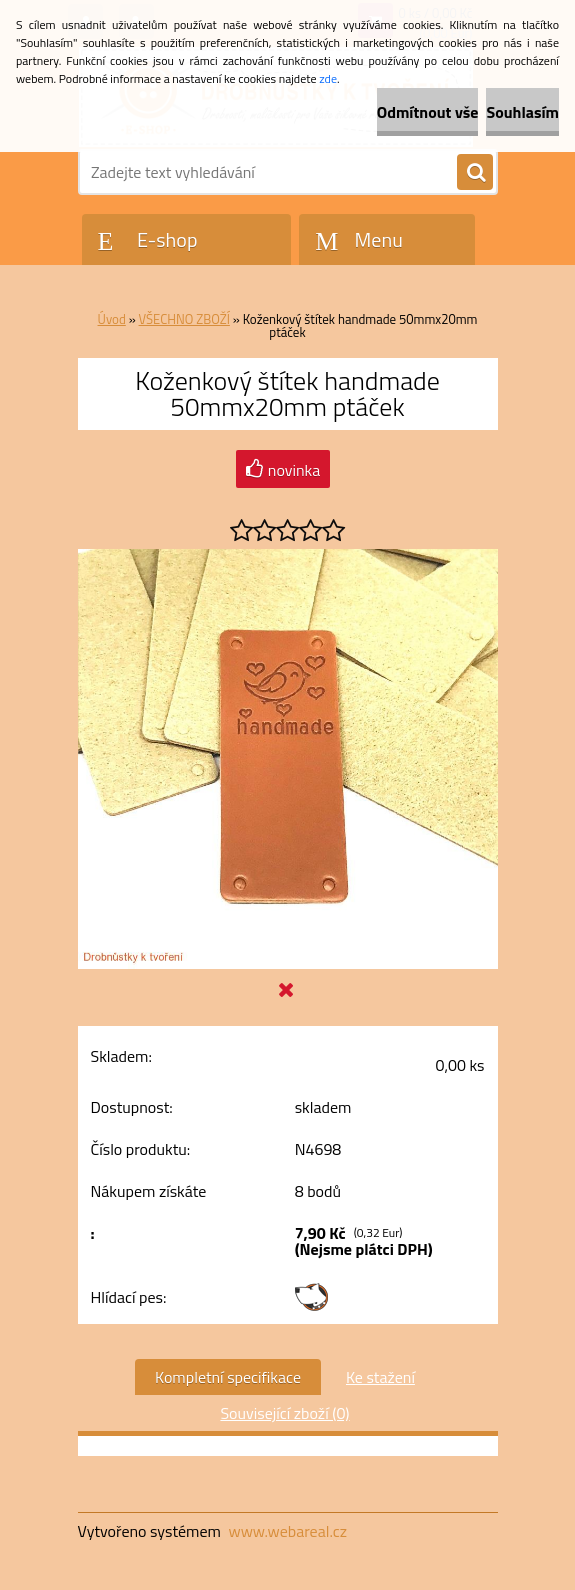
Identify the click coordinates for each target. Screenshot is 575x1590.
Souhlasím (522, 112)
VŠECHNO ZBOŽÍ (184, 319)
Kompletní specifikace (228, 1377)
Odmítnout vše (428, 112)
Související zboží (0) (284, 1413)
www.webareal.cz (287, 1531)
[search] (475, 173)
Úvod (112, 319)
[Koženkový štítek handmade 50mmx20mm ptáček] (288, 557)
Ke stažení (380, 1377)
